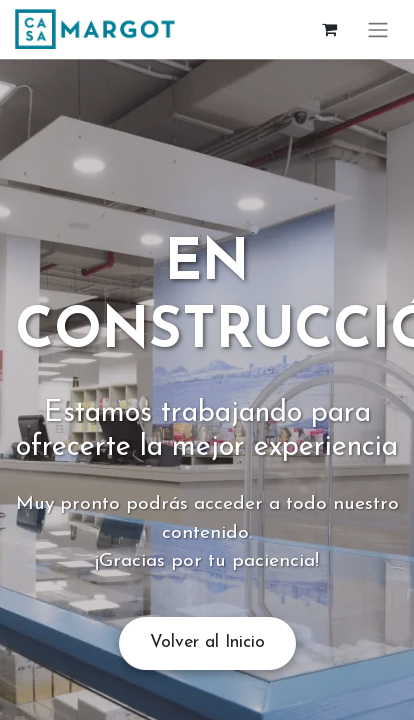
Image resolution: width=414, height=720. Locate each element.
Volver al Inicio (207, 642)
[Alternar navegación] (378, 29)
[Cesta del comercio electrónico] (329, 29)
